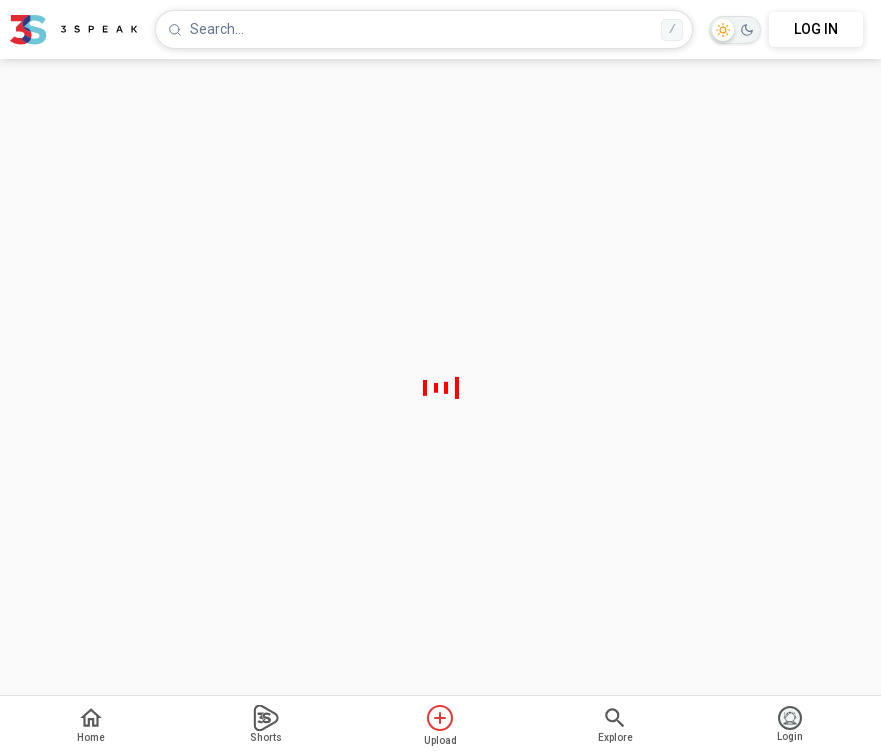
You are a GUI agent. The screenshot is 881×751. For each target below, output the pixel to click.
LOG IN (816, 29)
